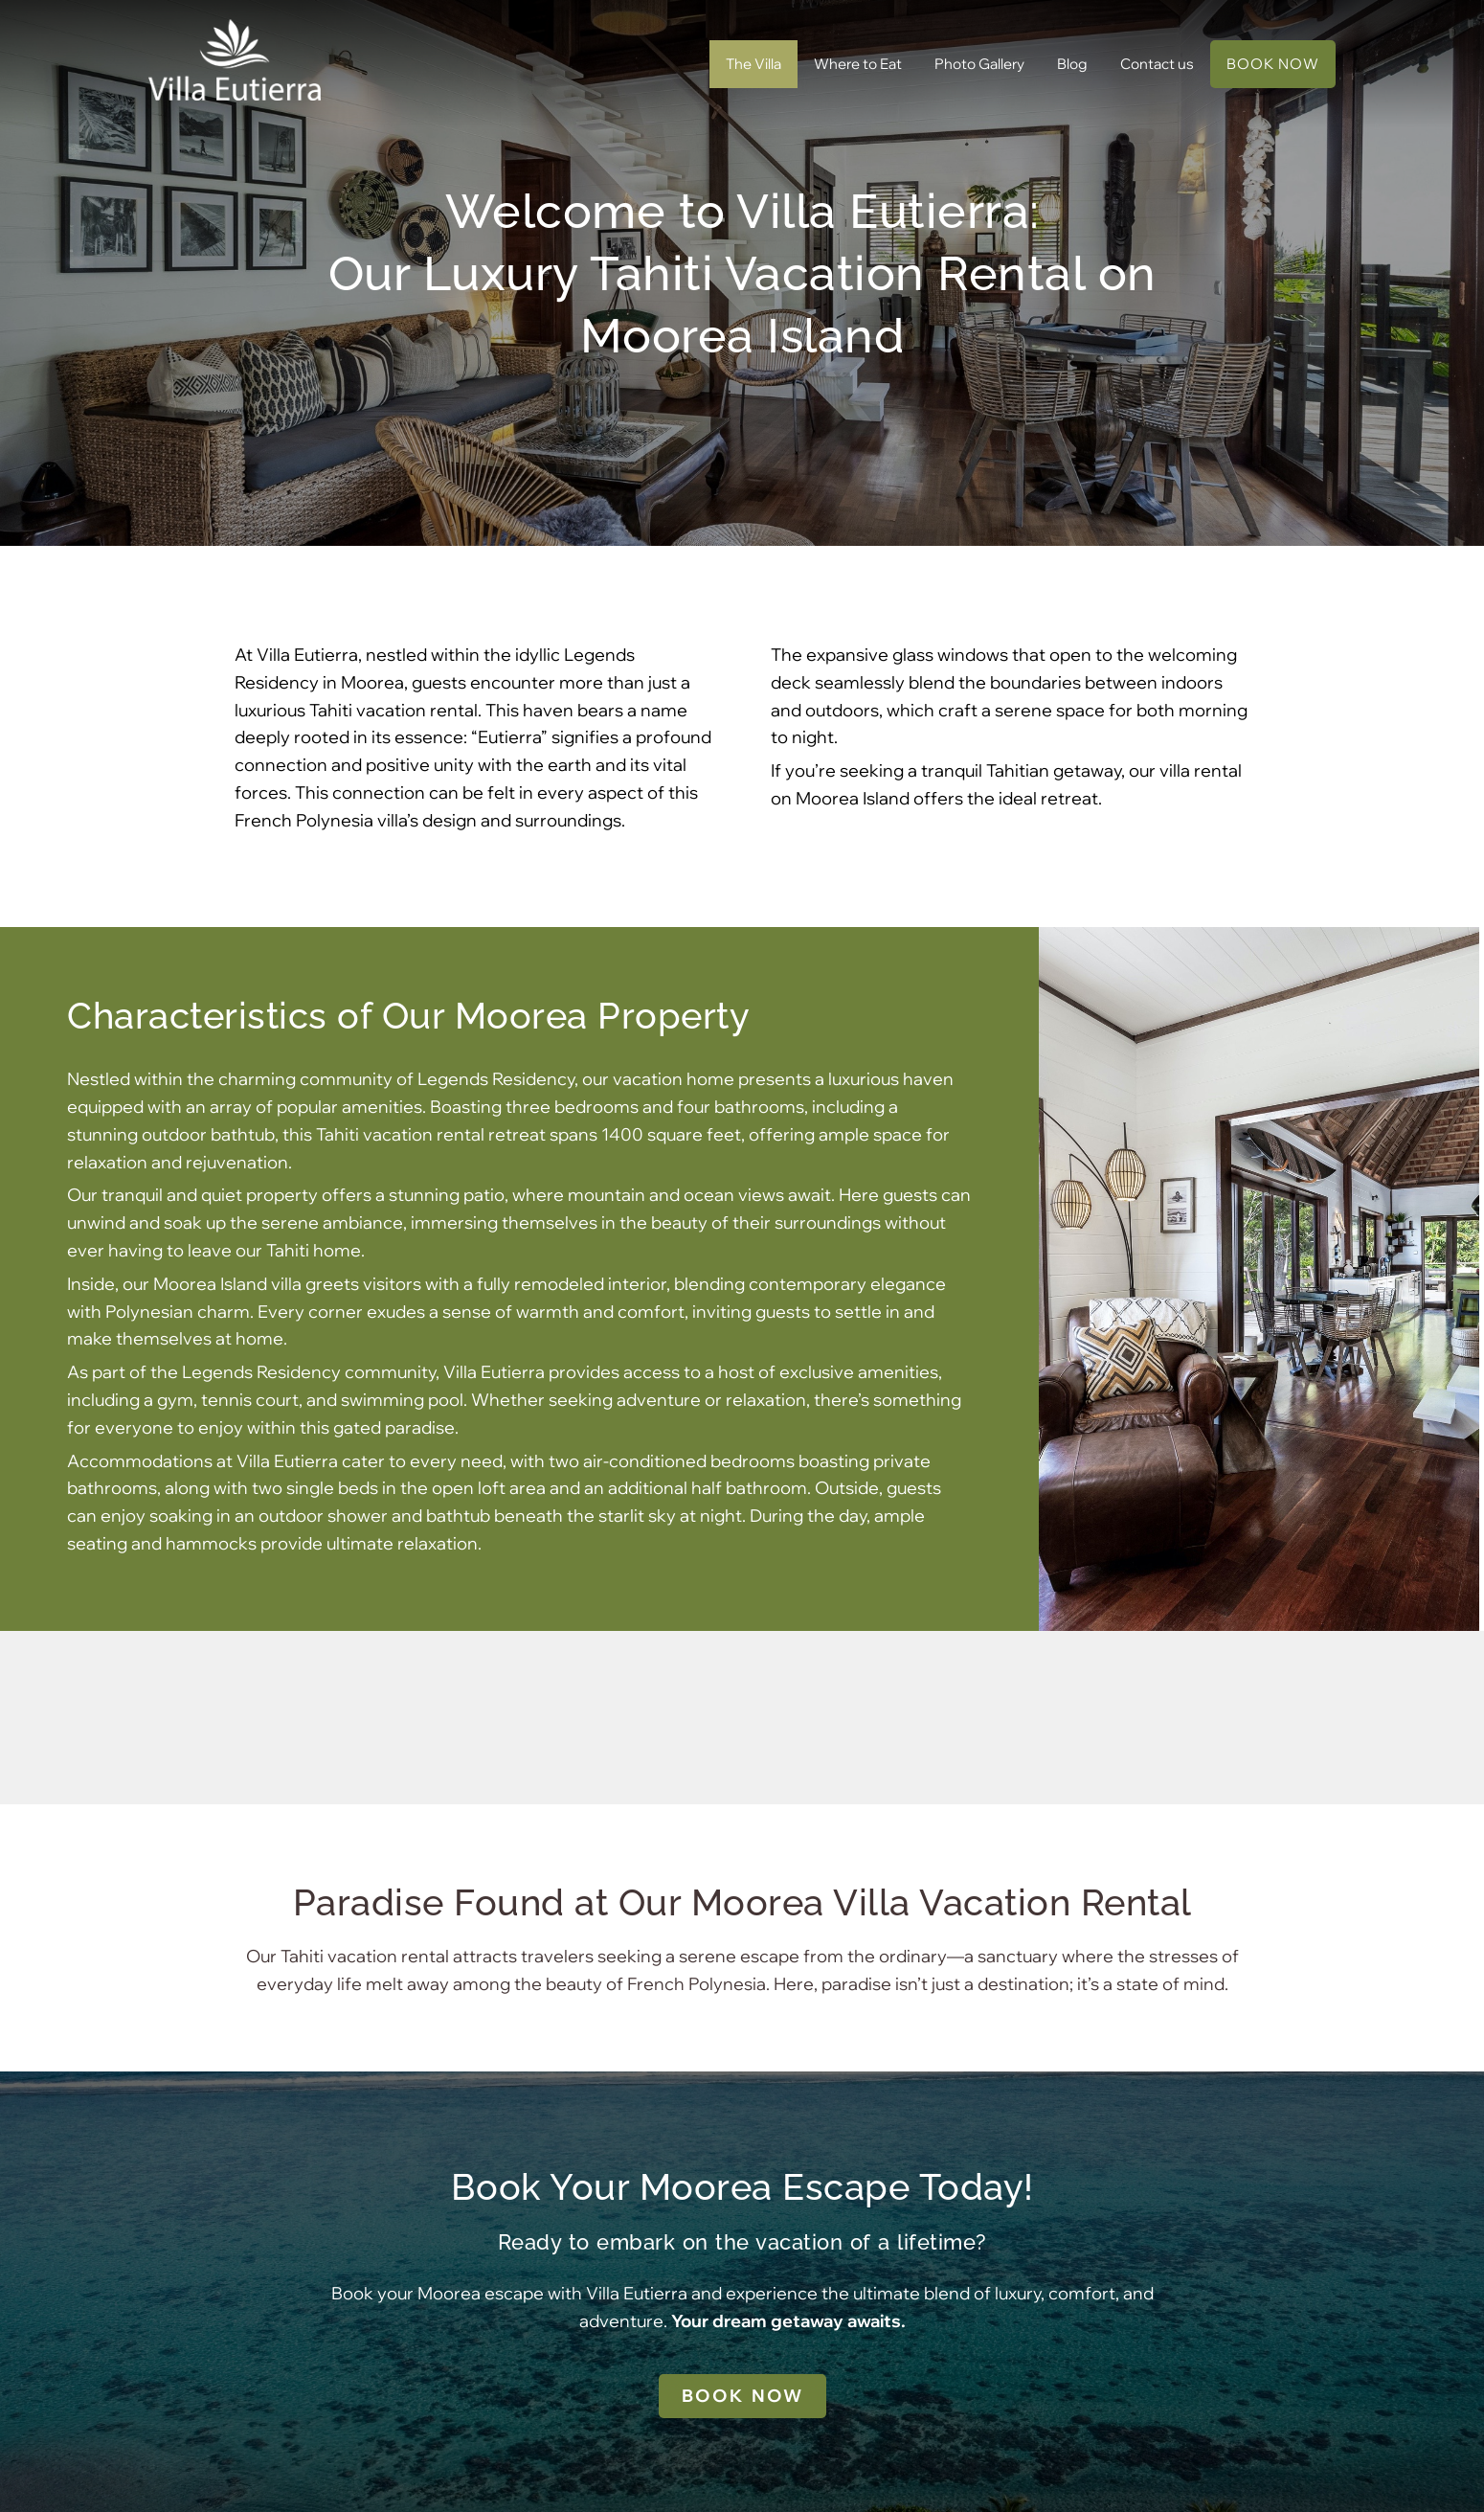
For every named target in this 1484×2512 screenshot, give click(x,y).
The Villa (753, 64)
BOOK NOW (1272, 64)
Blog (1072, 64)
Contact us (1157, 64)
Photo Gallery (979, 64)
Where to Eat (858, 64)
